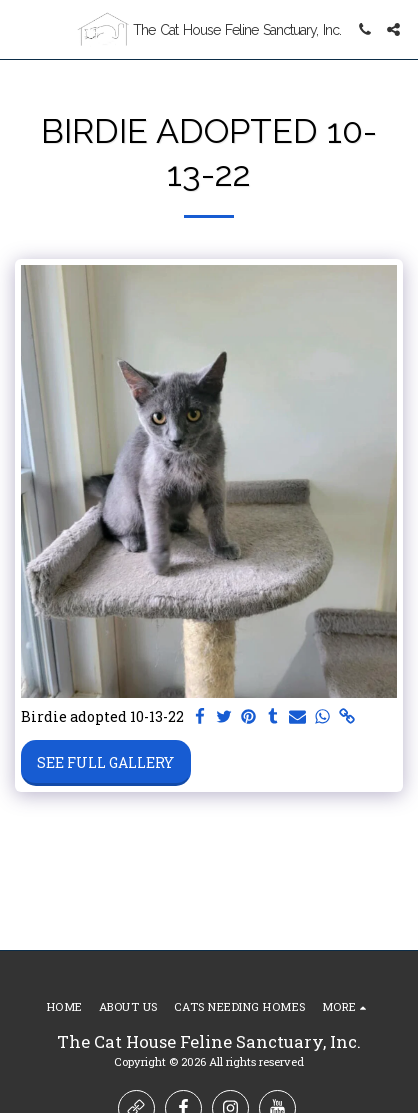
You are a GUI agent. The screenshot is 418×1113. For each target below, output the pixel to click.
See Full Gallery (105, 762)
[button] (22, 29)
